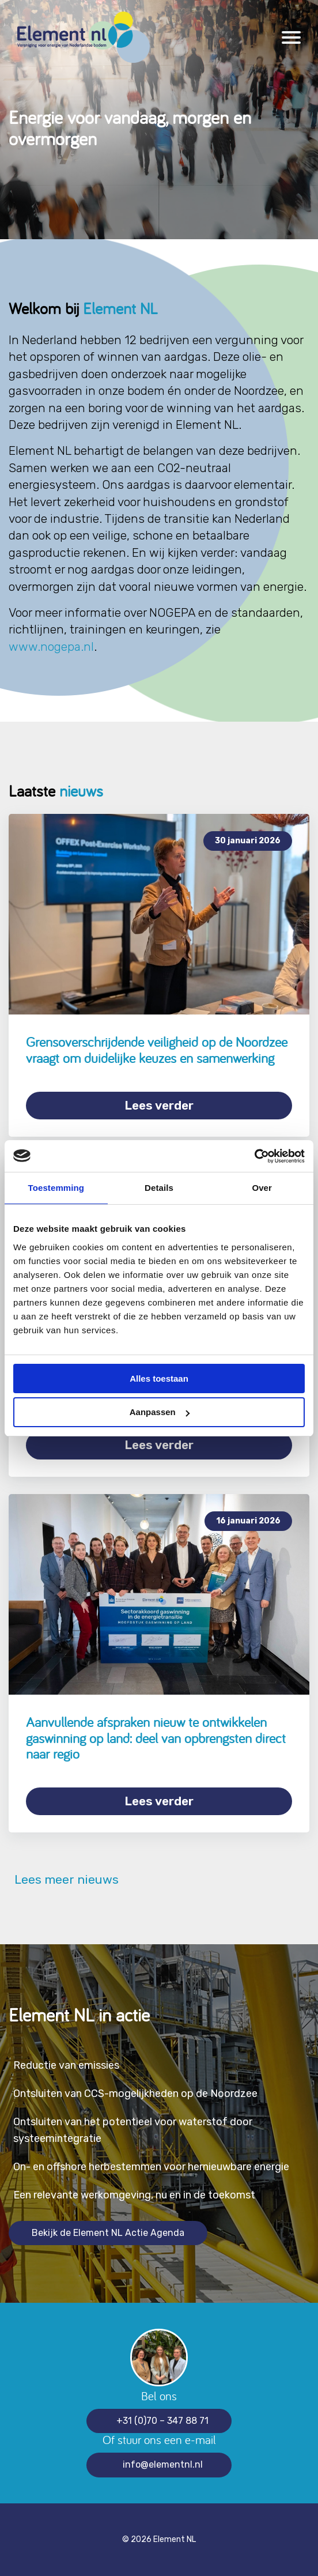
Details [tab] (159, 1188)
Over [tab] (262, 1188)
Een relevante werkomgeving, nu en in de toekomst (134, 2195)
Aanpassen (160, 1412)
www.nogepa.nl (51, 646)
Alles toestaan (159, 1378)
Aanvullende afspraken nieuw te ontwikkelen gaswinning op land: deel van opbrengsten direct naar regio (156, 1738)
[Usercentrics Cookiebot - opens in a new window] (254, 1156)
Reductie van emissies (66, 2065)
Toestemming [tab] (56, 1188)
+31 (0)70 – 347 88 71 (162, 2420)
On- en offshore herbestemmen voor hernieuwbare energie (151, 2166)
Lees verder (159, 1105)
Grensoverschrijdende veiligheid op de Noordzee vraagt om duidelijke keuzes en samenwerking (156, 1050)
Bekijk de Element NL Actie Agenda (108, 2232)
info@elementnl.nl (163, 2464)
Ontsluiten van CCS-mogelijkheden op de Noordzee (135, 2093)
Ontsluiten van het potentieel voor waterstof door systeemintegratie (132, 2130)
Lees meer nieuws (64, 1880)
